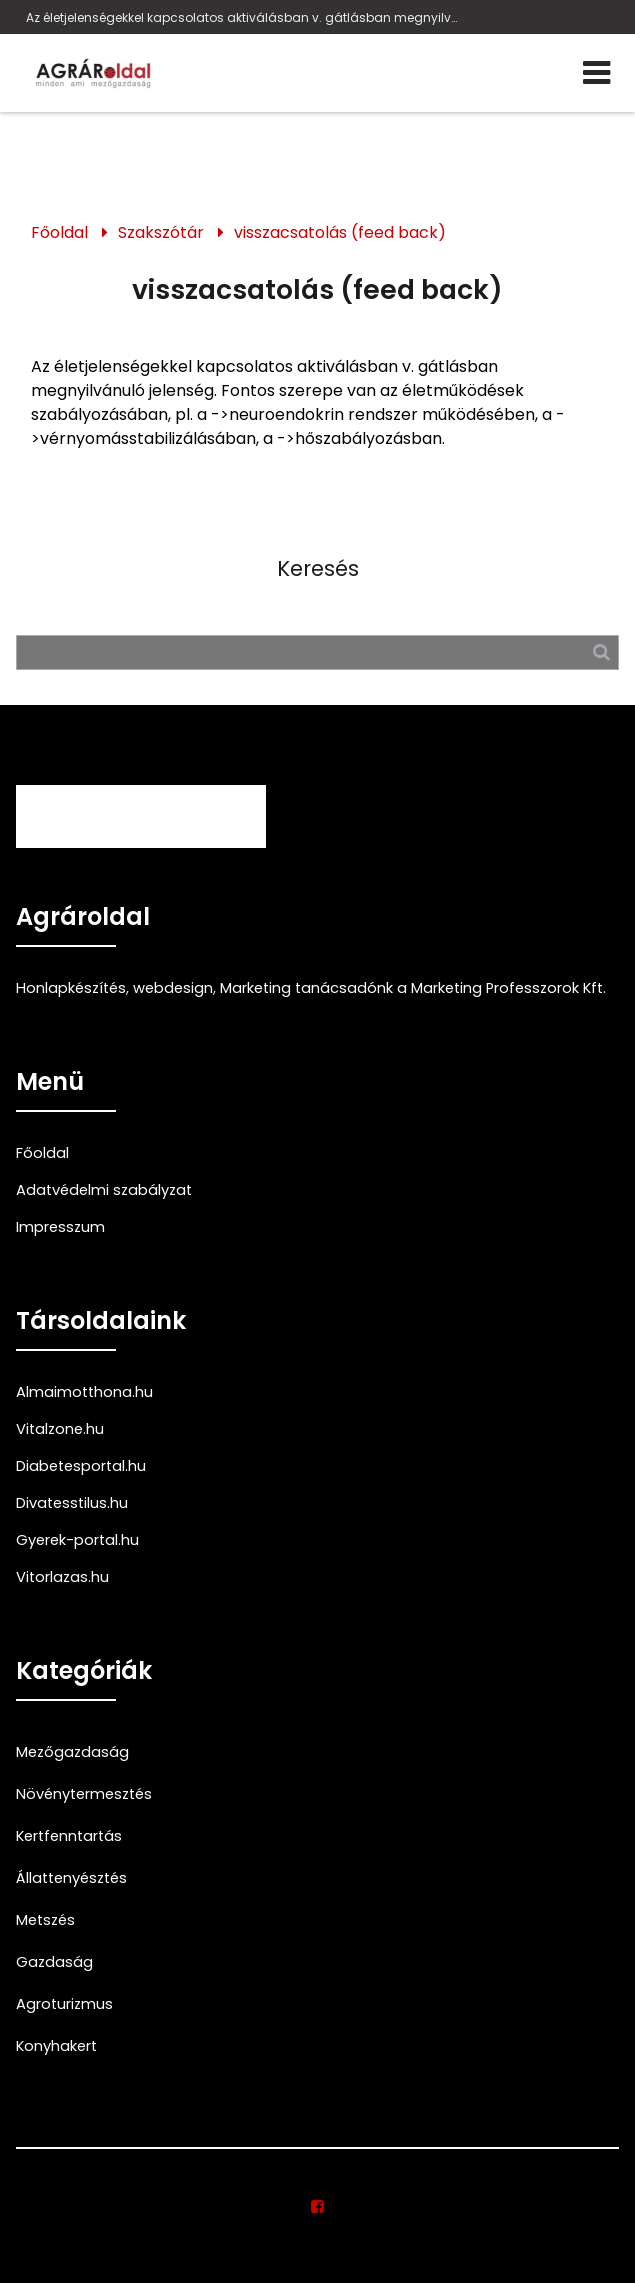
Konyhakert (56, 2046)
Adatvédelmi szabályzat (104, 1190)
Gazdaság (54, 1962)
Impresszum (60, 1227)
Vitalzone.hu (60, 1429)
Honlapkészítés (71, 988)
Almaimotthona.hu (84, 1392)
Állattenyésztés (71, 1878)
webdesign (173, 988)
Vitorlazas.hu (62, 1577)
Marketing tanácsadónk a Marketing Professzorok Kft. (413, 988)
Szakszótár (161, 232)
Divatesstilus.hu (72, 1503)
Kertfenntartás (69, 1836)
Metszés (45, 1920)
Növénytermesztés (84, 1794)
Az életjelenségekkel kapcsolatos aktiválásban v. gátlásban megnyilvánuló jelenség (244, 17)
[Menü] (596, 73)
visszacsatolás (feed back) (340, 232)
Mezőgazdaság (72, 1752)
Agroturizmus (64, 2004)
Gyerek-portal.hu (77, 1540)
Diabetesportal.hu (81, 1466)
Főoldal (59, 232)
